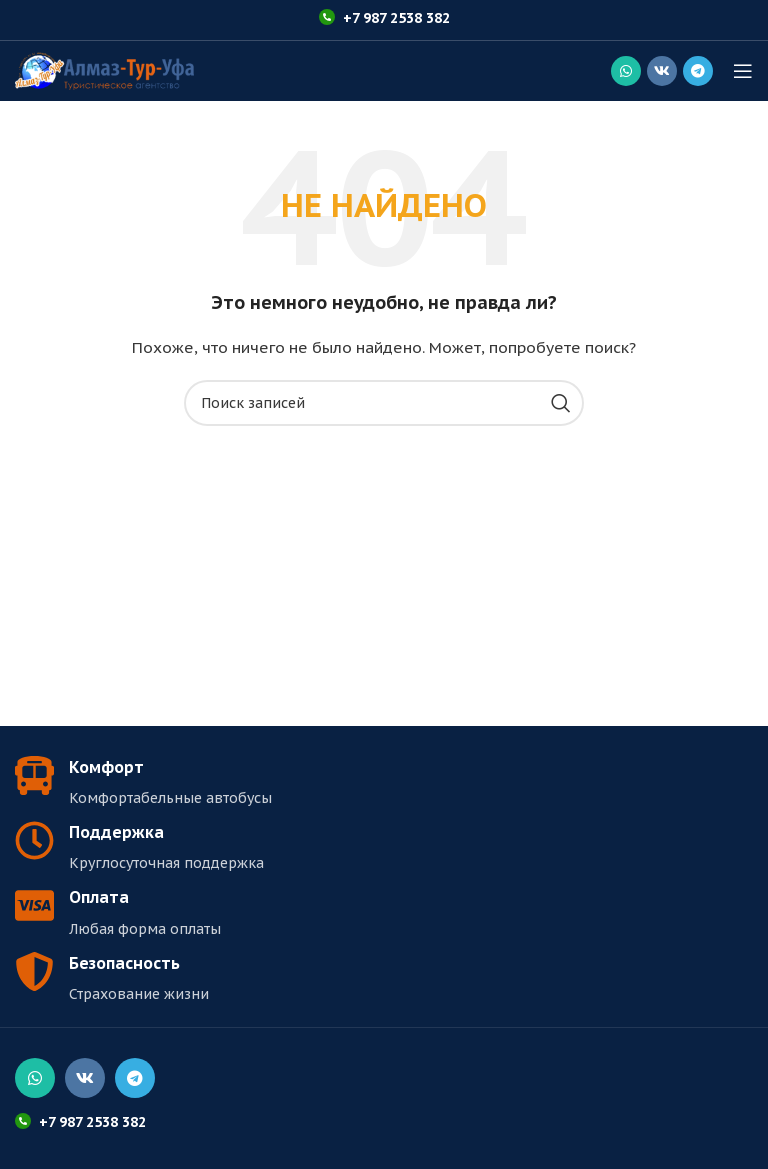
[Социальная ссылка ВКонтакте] (662, 71)
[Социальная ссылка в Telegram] (698, 71)
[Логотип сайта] (104, 70)
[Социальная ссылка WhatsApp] (626, 71)
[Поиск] (384, 403)
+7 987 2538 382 (396, 18)
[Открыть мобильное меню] (743, 71)
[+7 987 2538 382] (327, 17)
